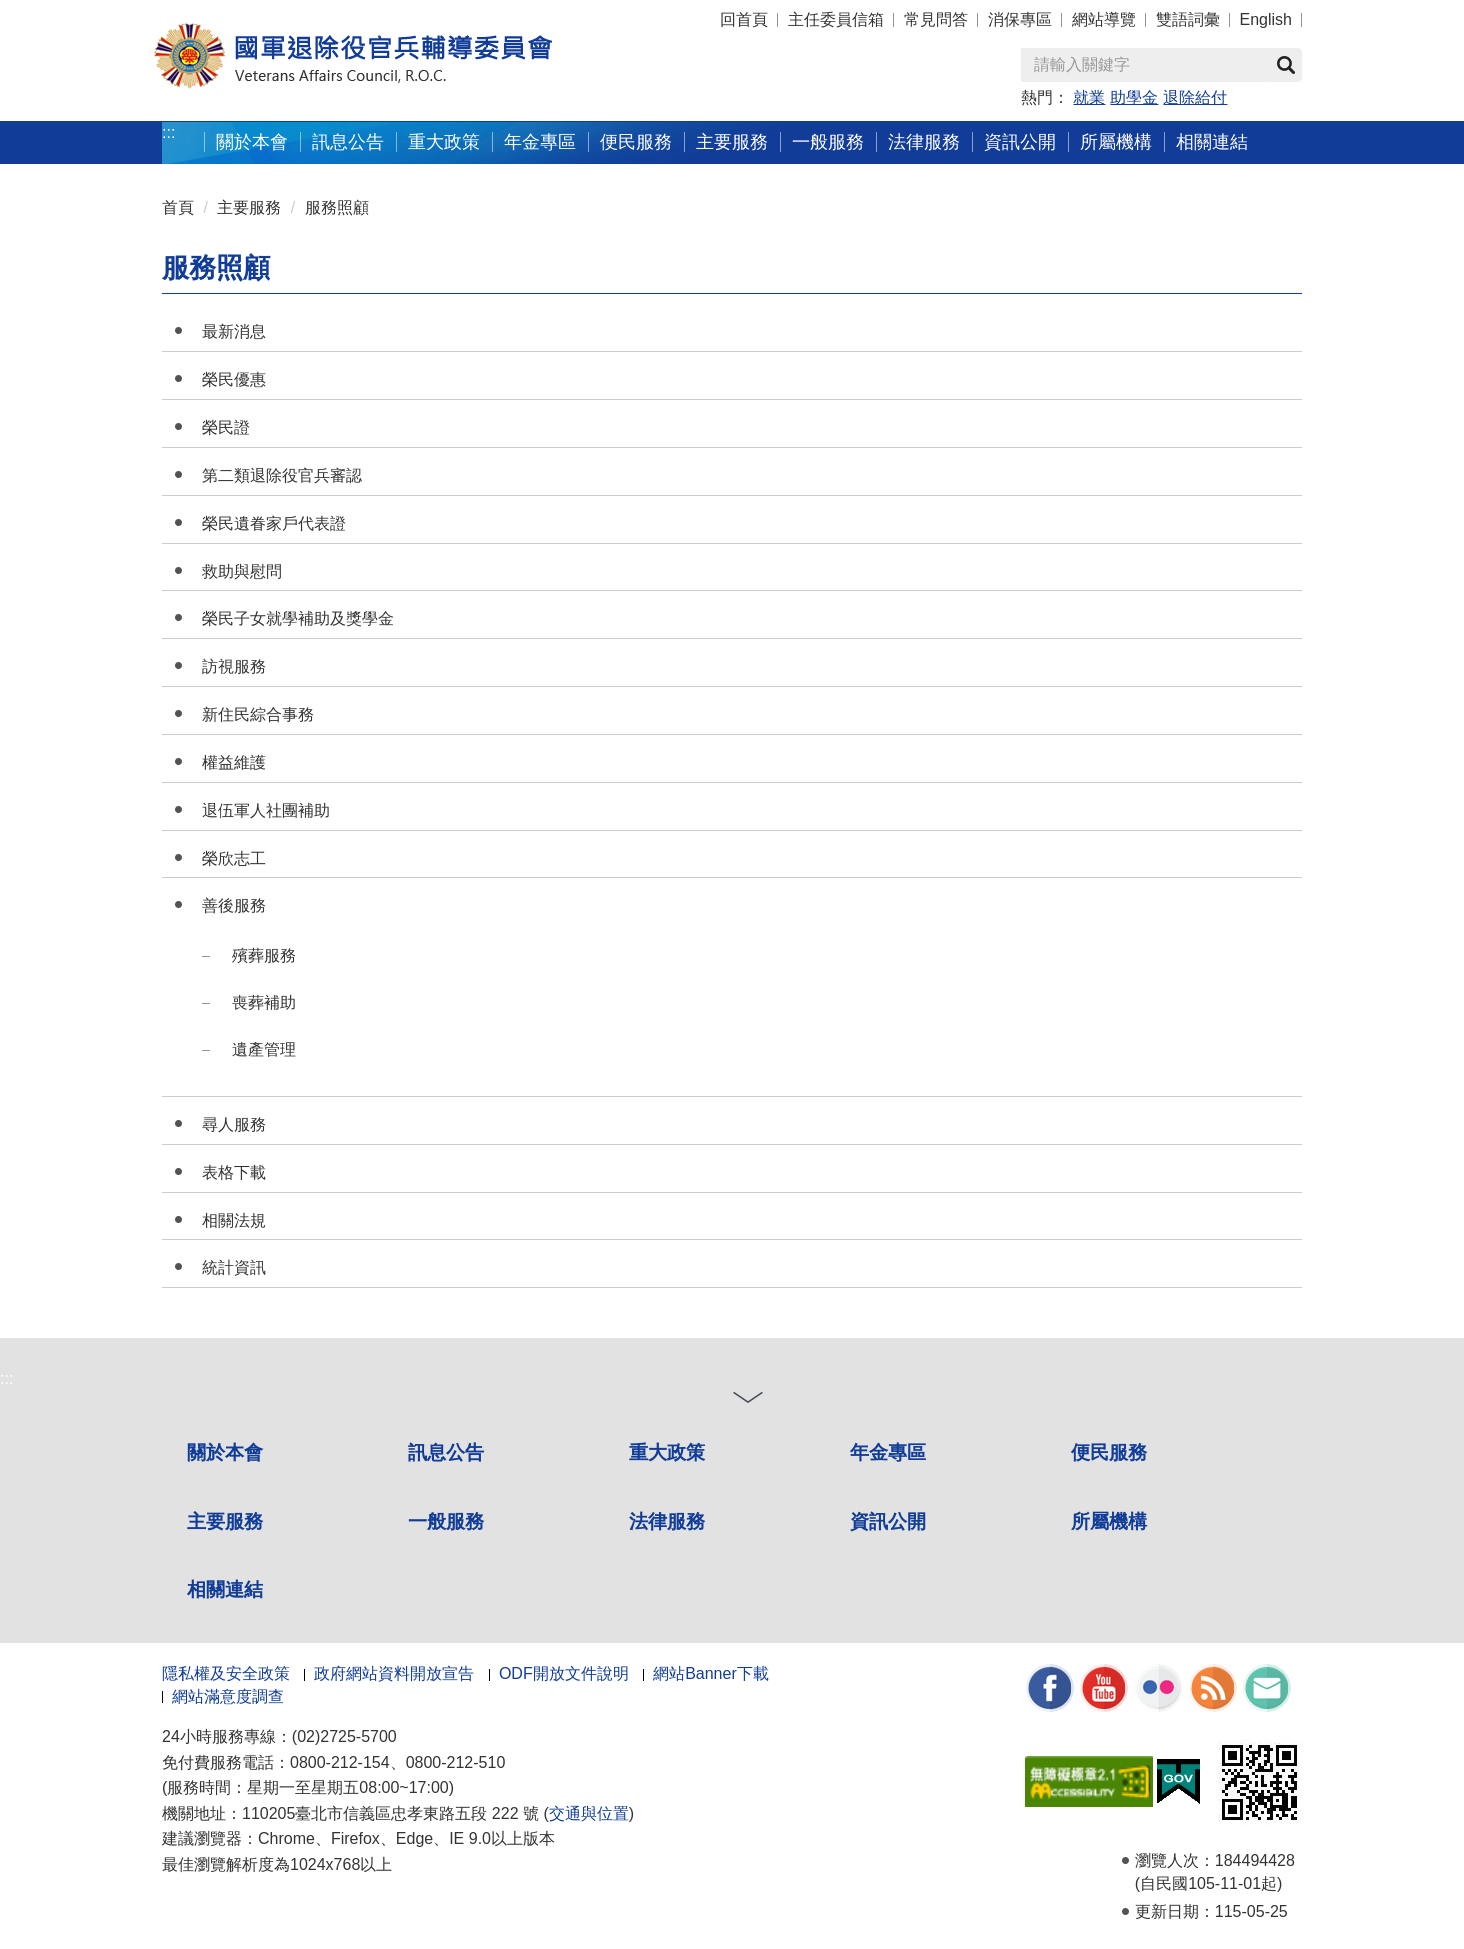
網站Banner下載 (711, 1673)
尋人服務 (234, 1124)
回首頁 (744, 19)
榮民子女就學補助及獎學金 (298, 618)
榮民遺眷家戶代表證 (274, 523)
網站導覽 (1104, 19)
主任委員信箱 (836, 19)
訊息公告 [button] (348, 141)
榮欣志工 (234, 858)
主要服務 (249, 207)
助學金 (1134, 97)
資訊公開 (888, 1521)
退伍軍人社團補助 (266, 810)
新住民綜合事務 (258, 714)
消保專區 (1020, 19)
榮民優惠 (234, 379)
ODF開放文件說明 (564, 1673)
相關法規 (234, 1220)
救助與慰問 (242, 571)
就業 (1089, 97)
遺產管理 (264, 1049)
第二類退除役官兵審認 (282, 475)
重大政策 (444, 141)
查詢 (1286, 65)
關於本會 (225, 1452)
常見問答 (936, 19)
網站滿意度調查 (228, 1696)
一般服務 (446, 1521)
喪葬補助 (264, 1002)
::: (168, 132)
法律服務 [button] (924, 141)
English (1266, 19)
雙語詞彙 (1188, 19)
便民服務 (1109, 1452)
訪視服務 (234, 666)
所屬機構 (1109, 1521)
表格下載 (234, 1172)
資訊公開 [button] (1020, 141)
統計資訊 (234, 1267)
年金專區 (540, 141)
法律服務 (667, 1521)
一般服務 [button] (828, 141)
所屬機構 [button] (1116, 141)
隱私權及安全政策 (226, 1673)
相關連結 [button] (1212, 141)
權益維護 (234, 762)
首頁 (178, 207)
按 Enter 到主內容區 (90, 13)
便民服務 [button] (636, 141)
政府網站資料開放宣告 (394, 1673)
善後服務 (234, 905)
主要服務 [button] (732, 141)
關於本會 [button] (252, 141)
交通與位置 (589, 1813)
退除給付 (1195, 97)
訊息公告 (446, 1452)
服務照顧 (337, 207)
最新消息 (234, 331)
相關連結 (225, 1589)
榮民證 (226, 427)
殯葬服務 (264, 955)
